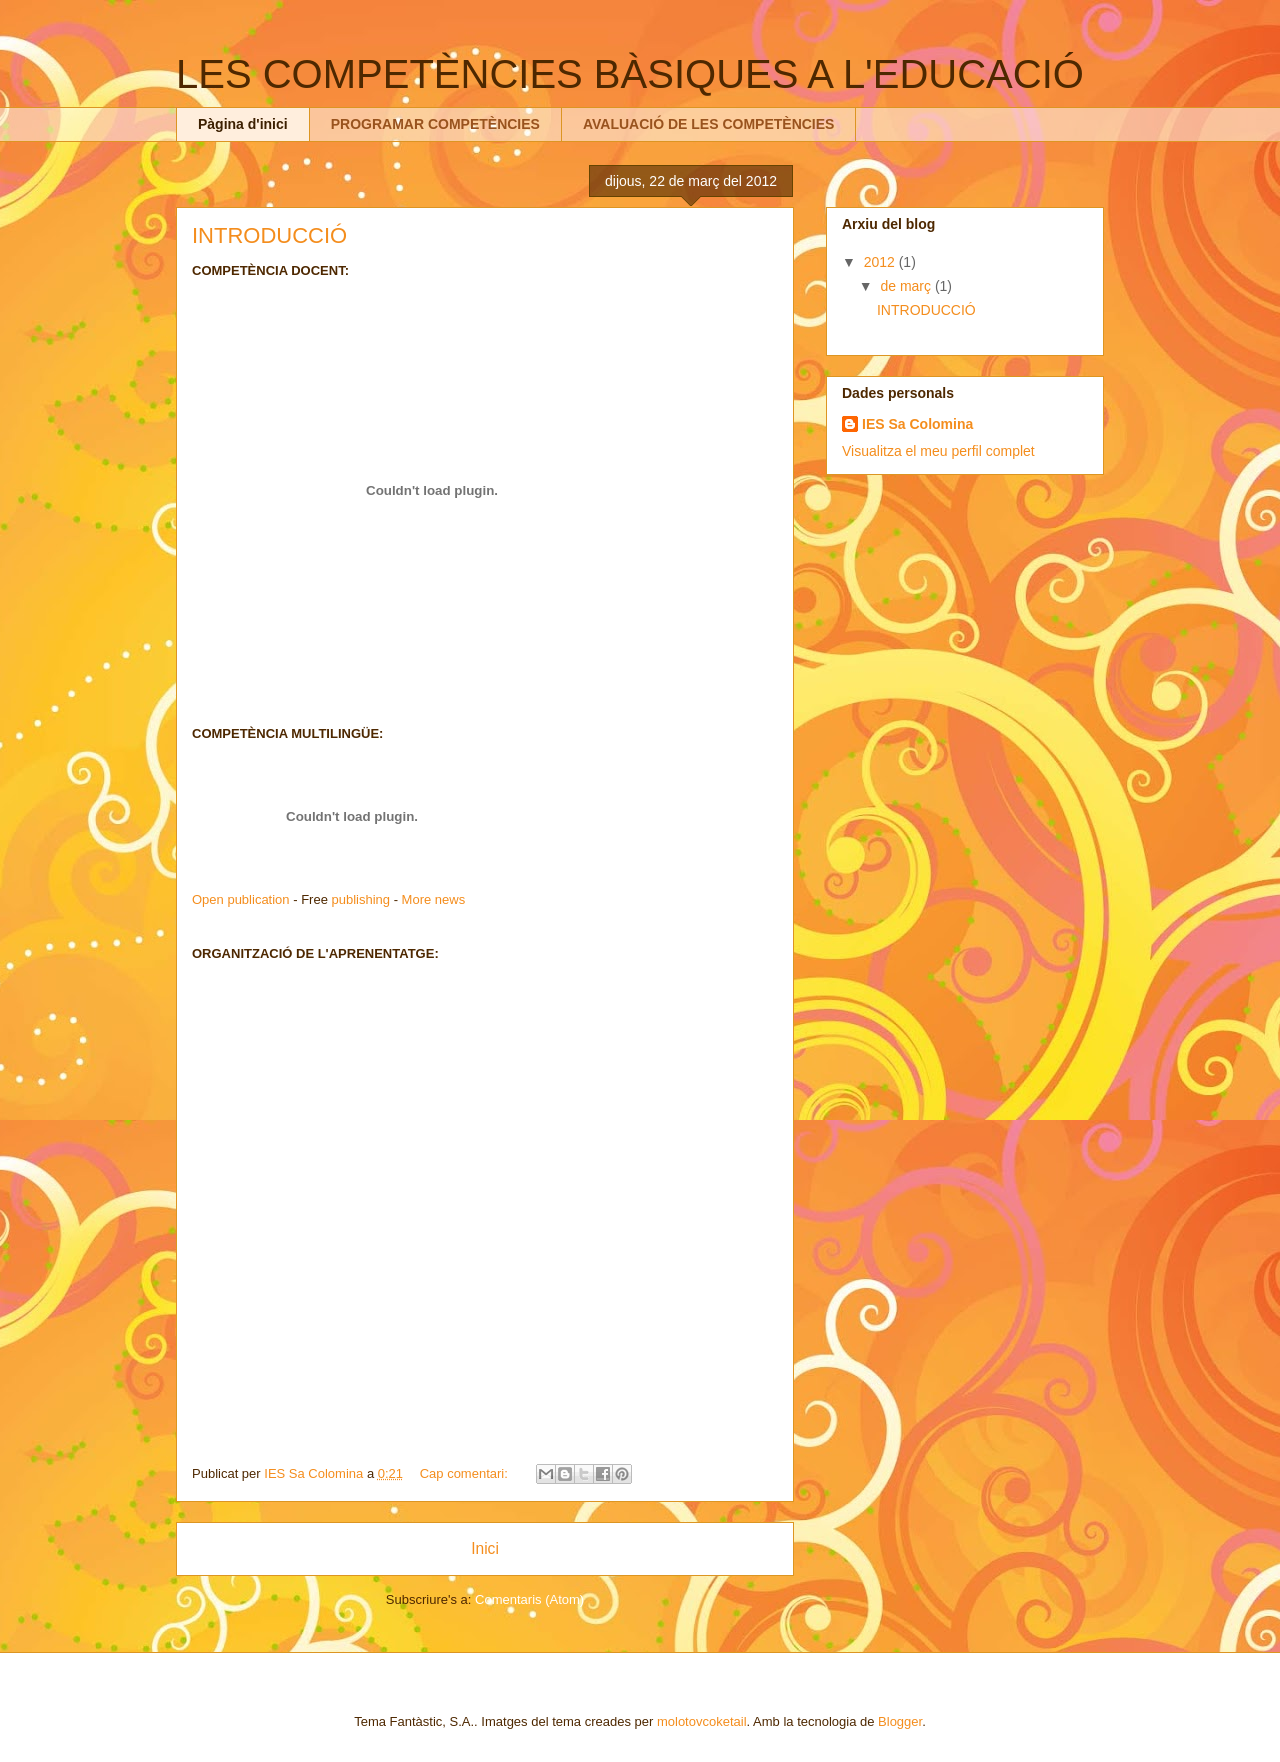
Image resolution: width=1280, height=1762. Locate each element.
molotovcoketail (702, 1721)
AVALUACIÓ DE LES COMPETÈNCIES (709, 124)
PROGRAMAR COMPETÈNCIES (435, 124)
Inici (485, 1548)
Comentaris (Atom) (529, 1599)
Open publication (241, 899)
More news (434, 899)
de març (907, 286)
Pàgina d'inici (243, 124)
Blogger (900, 1721)
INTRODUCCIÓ (269, 235)
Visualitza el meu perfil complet (938, 451)
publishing (360, 899)
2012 (881, 262)
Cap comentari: (466, 1473)
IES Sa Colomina (917, 424)
